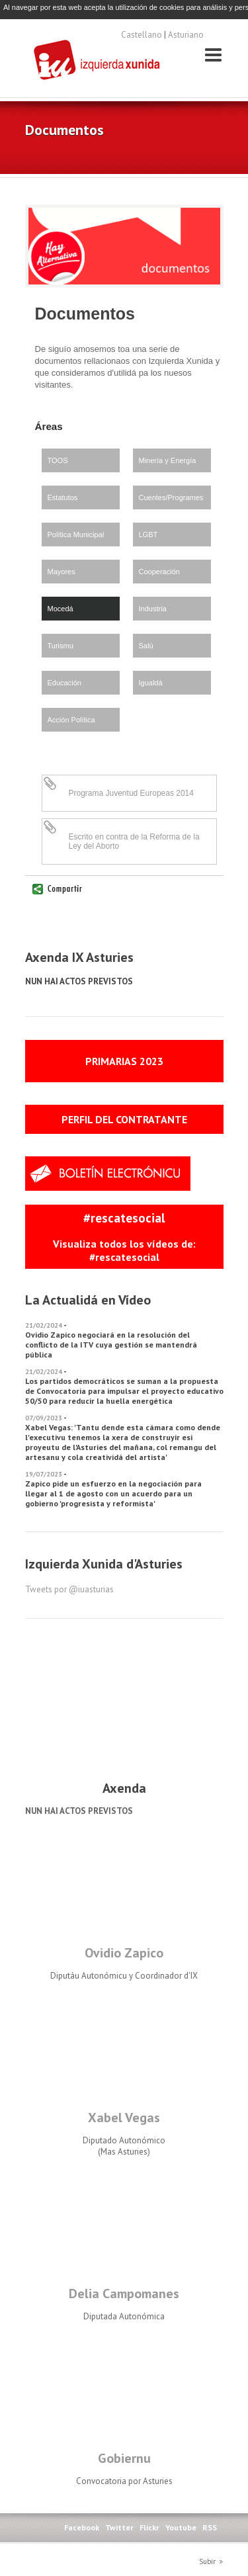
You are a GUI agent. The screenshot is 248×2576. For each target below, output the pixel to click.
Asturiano (186, 34)
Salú (146, 646)
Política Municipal (76, 534)
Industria (153, 609)
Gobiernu (124, 2458)
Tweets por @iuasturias (69, 1589)
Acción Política (71, 720)
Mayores (61, 572)
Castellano (141, 34)
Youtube (180, 2527)
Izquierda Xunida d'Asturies (98, 61)
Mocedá (60, 609)
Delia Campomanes (124, 2293)
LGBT (148, 534)
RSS (209, 2527)
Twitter (119, 2527)
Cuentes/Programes (171, 497)
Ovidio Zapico (124, 1952)
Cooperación (159, 572)
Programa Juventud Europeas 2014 (131, 793)
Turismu (60, 646)
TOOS (58, 460)
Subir (207, 2561)
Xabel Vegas (124, 2117)
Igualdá (151, 683)
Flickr (149, 2527)
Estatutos (63, 497)
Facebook (81, 2527)
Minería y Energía (167, 460)
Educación (64, 683)
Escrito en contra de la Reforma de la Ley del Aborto (134, 841)
